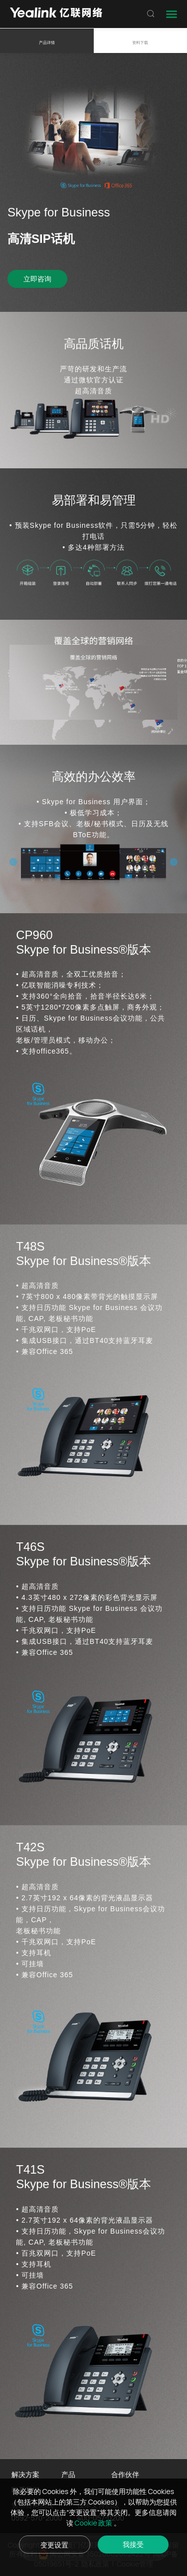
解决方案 (25, 2474)
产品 (68, 2474)
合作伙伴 (125, 2474)
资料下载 (140, 42)
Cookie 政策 (94, 2523)
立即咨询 (37, 278)
